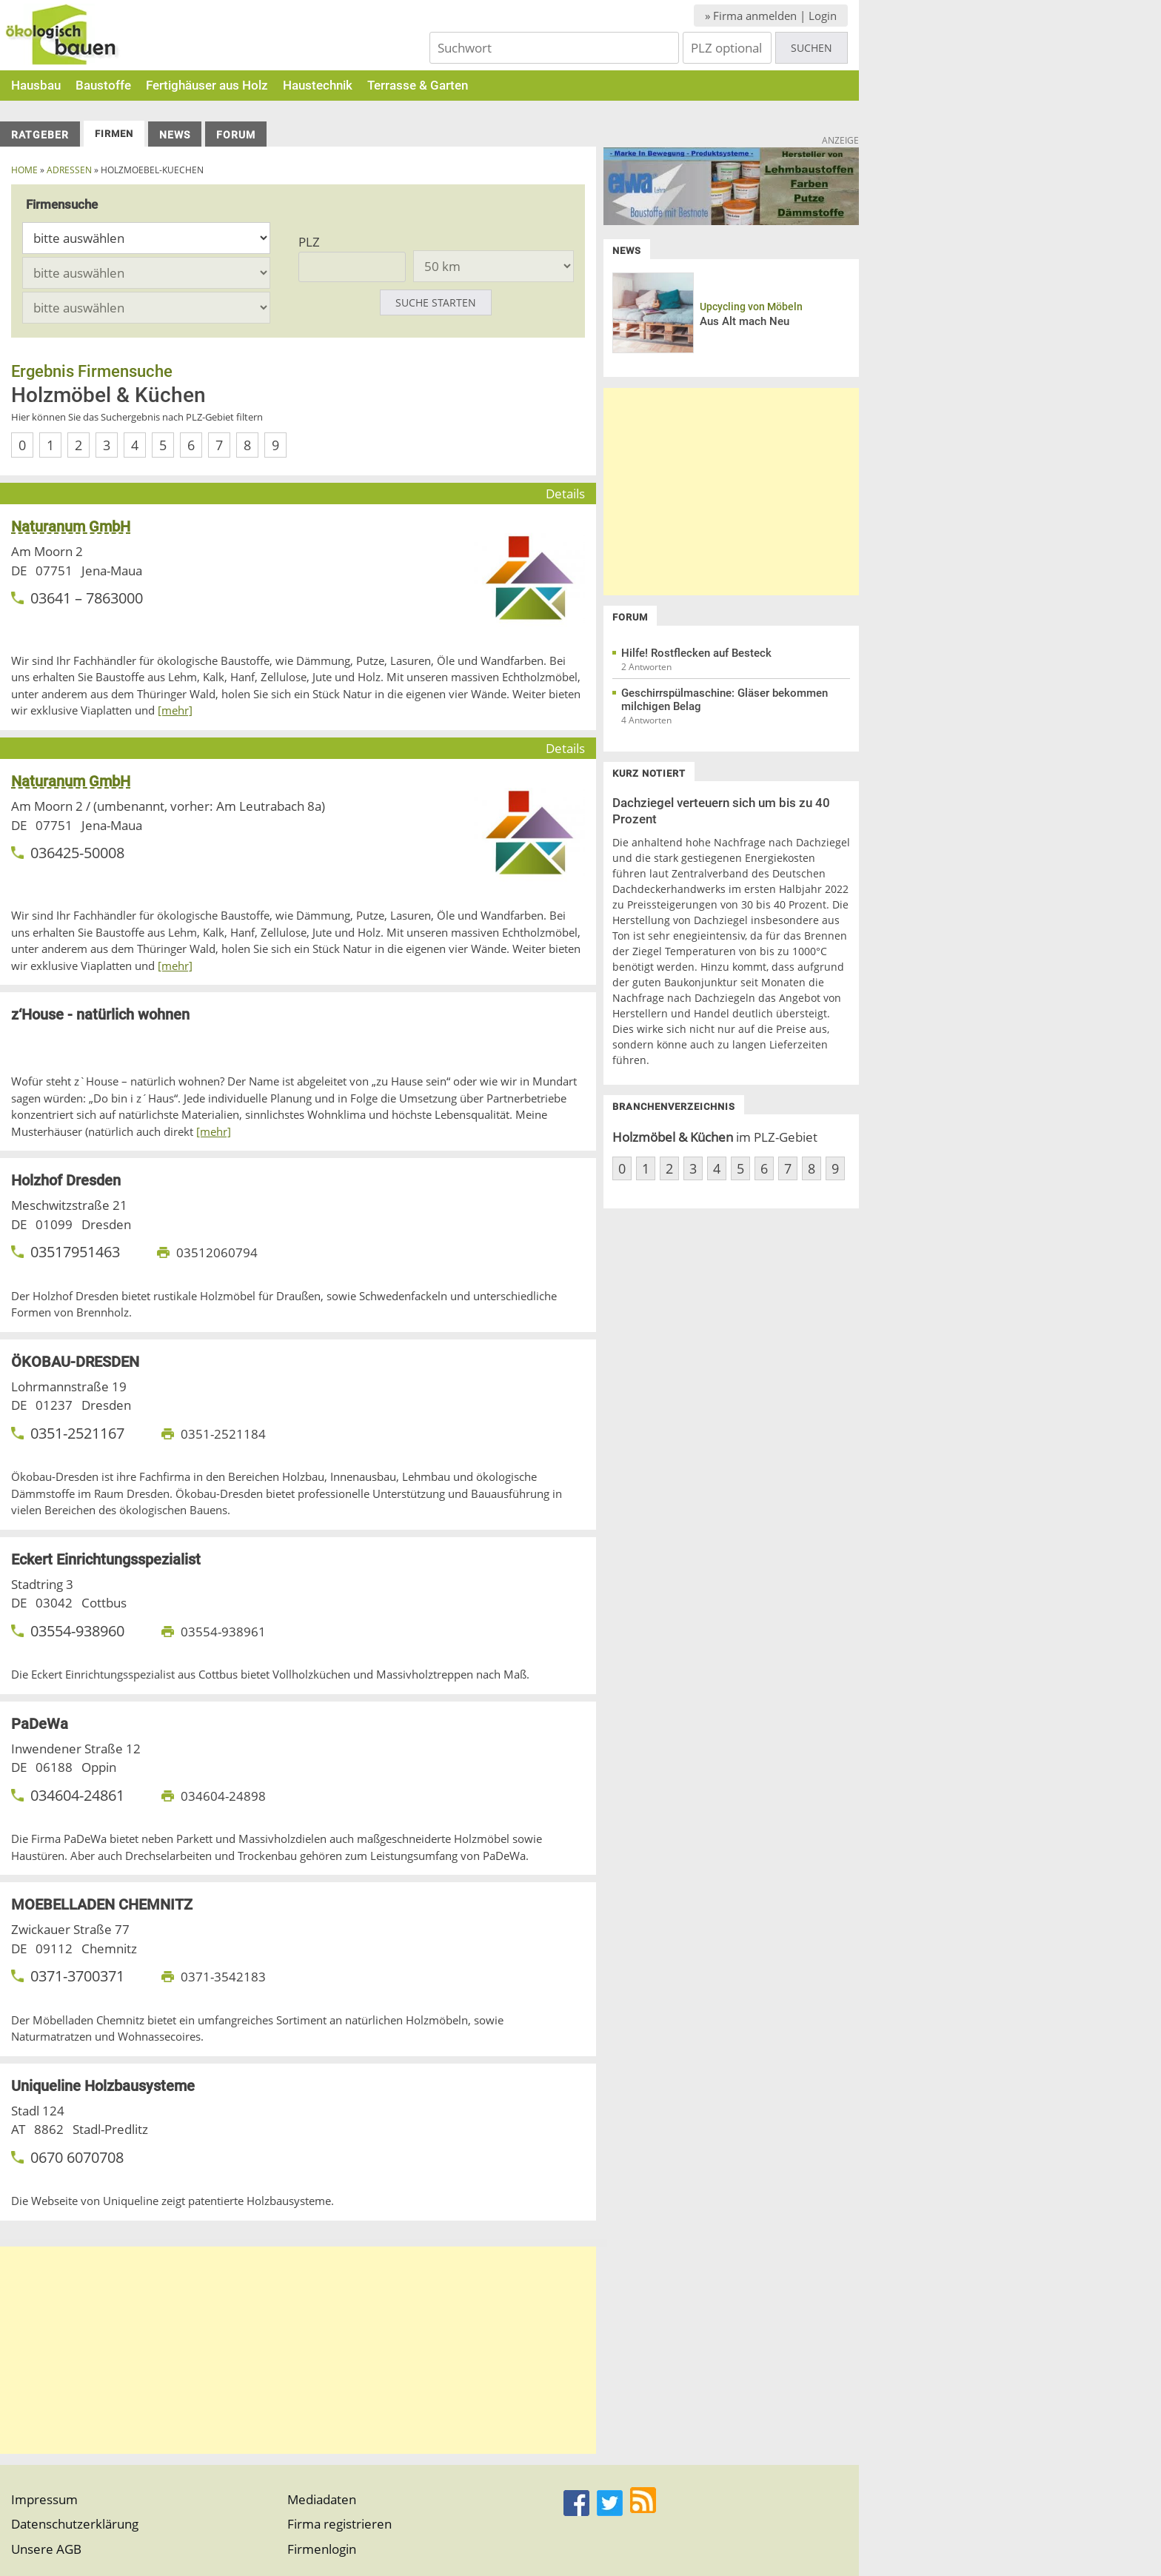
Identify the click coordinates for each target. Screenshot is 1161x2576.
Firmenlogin (321, 2548)
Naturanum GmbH (70, 526)
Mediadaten (321, 2499)
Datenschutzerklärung (74, 2523)
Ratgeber (40, 135)
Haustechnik (317, 85)
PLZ (309, 241)
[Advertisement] (298, 2350)
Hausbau (36, 85)
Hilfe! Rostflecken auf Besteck (696, 653)
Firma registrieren (339, 2523)
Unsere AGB (46, 2548)
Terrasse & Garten (417, 85)
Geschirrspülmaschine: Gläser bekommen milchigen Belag (724, 699)
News (174, 135)
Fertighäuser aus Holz (207, 85)
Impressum (44, 2499)
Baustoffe (103, 85)
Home (24, 170)
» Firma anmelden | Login (771, 15)
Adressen (69, 170)
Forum (235, 135)
